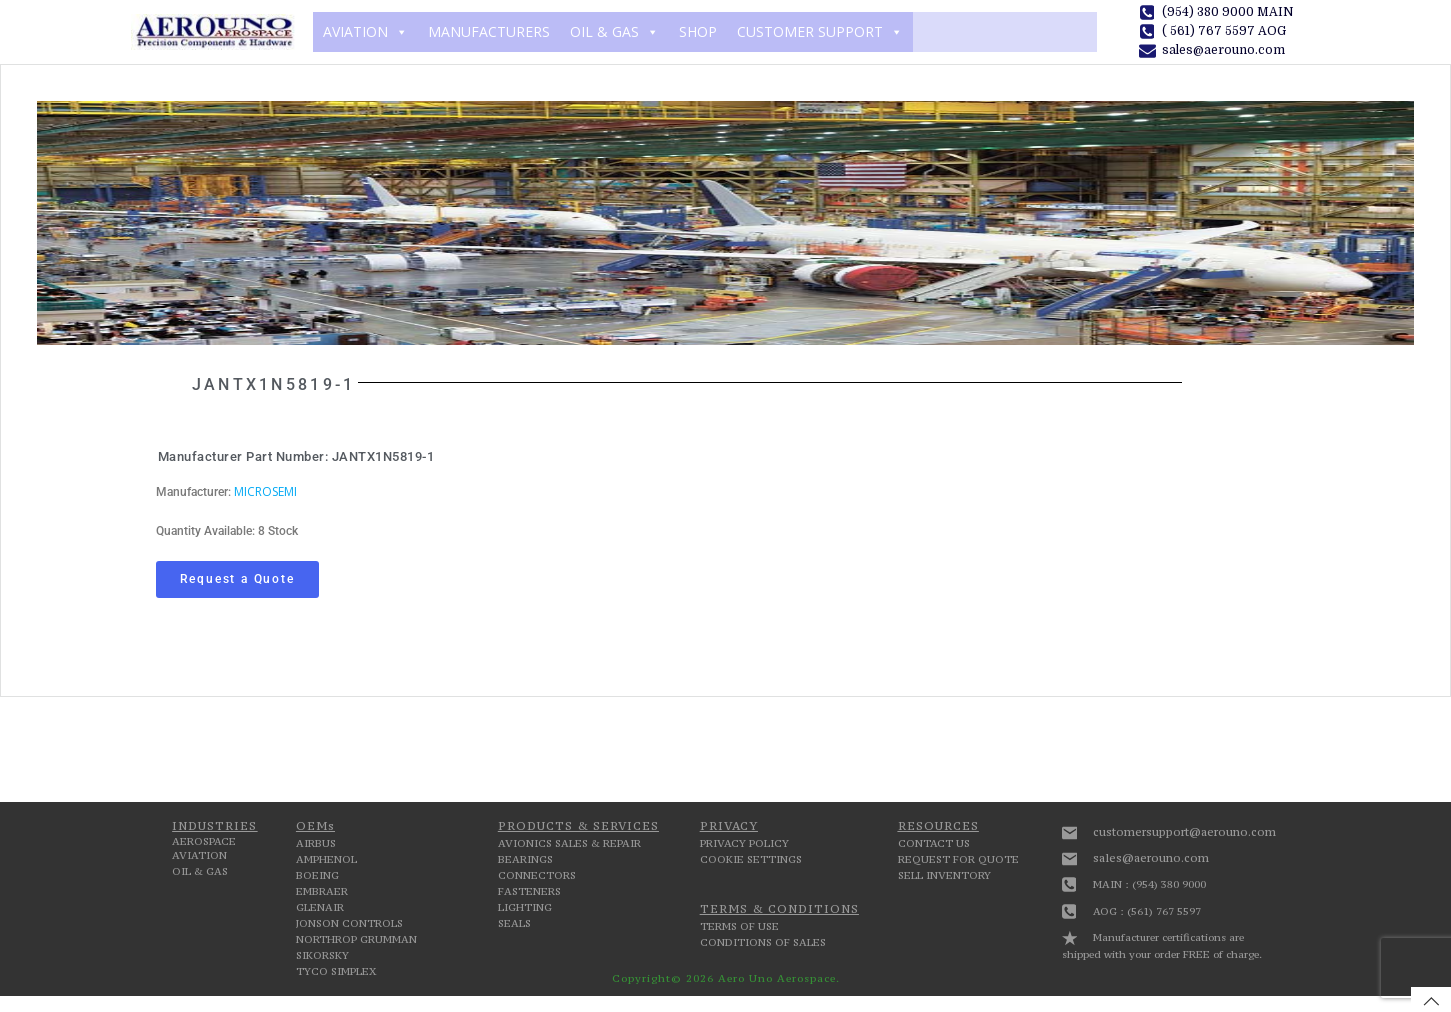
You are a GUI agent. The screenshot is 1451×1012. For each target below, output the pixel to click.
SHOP (698, 31)
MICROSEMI (265, 491)
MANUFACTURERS (489, 31)
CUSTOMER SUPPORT (820, 32)
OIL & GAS (614, 32)
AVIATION (365, 32)
